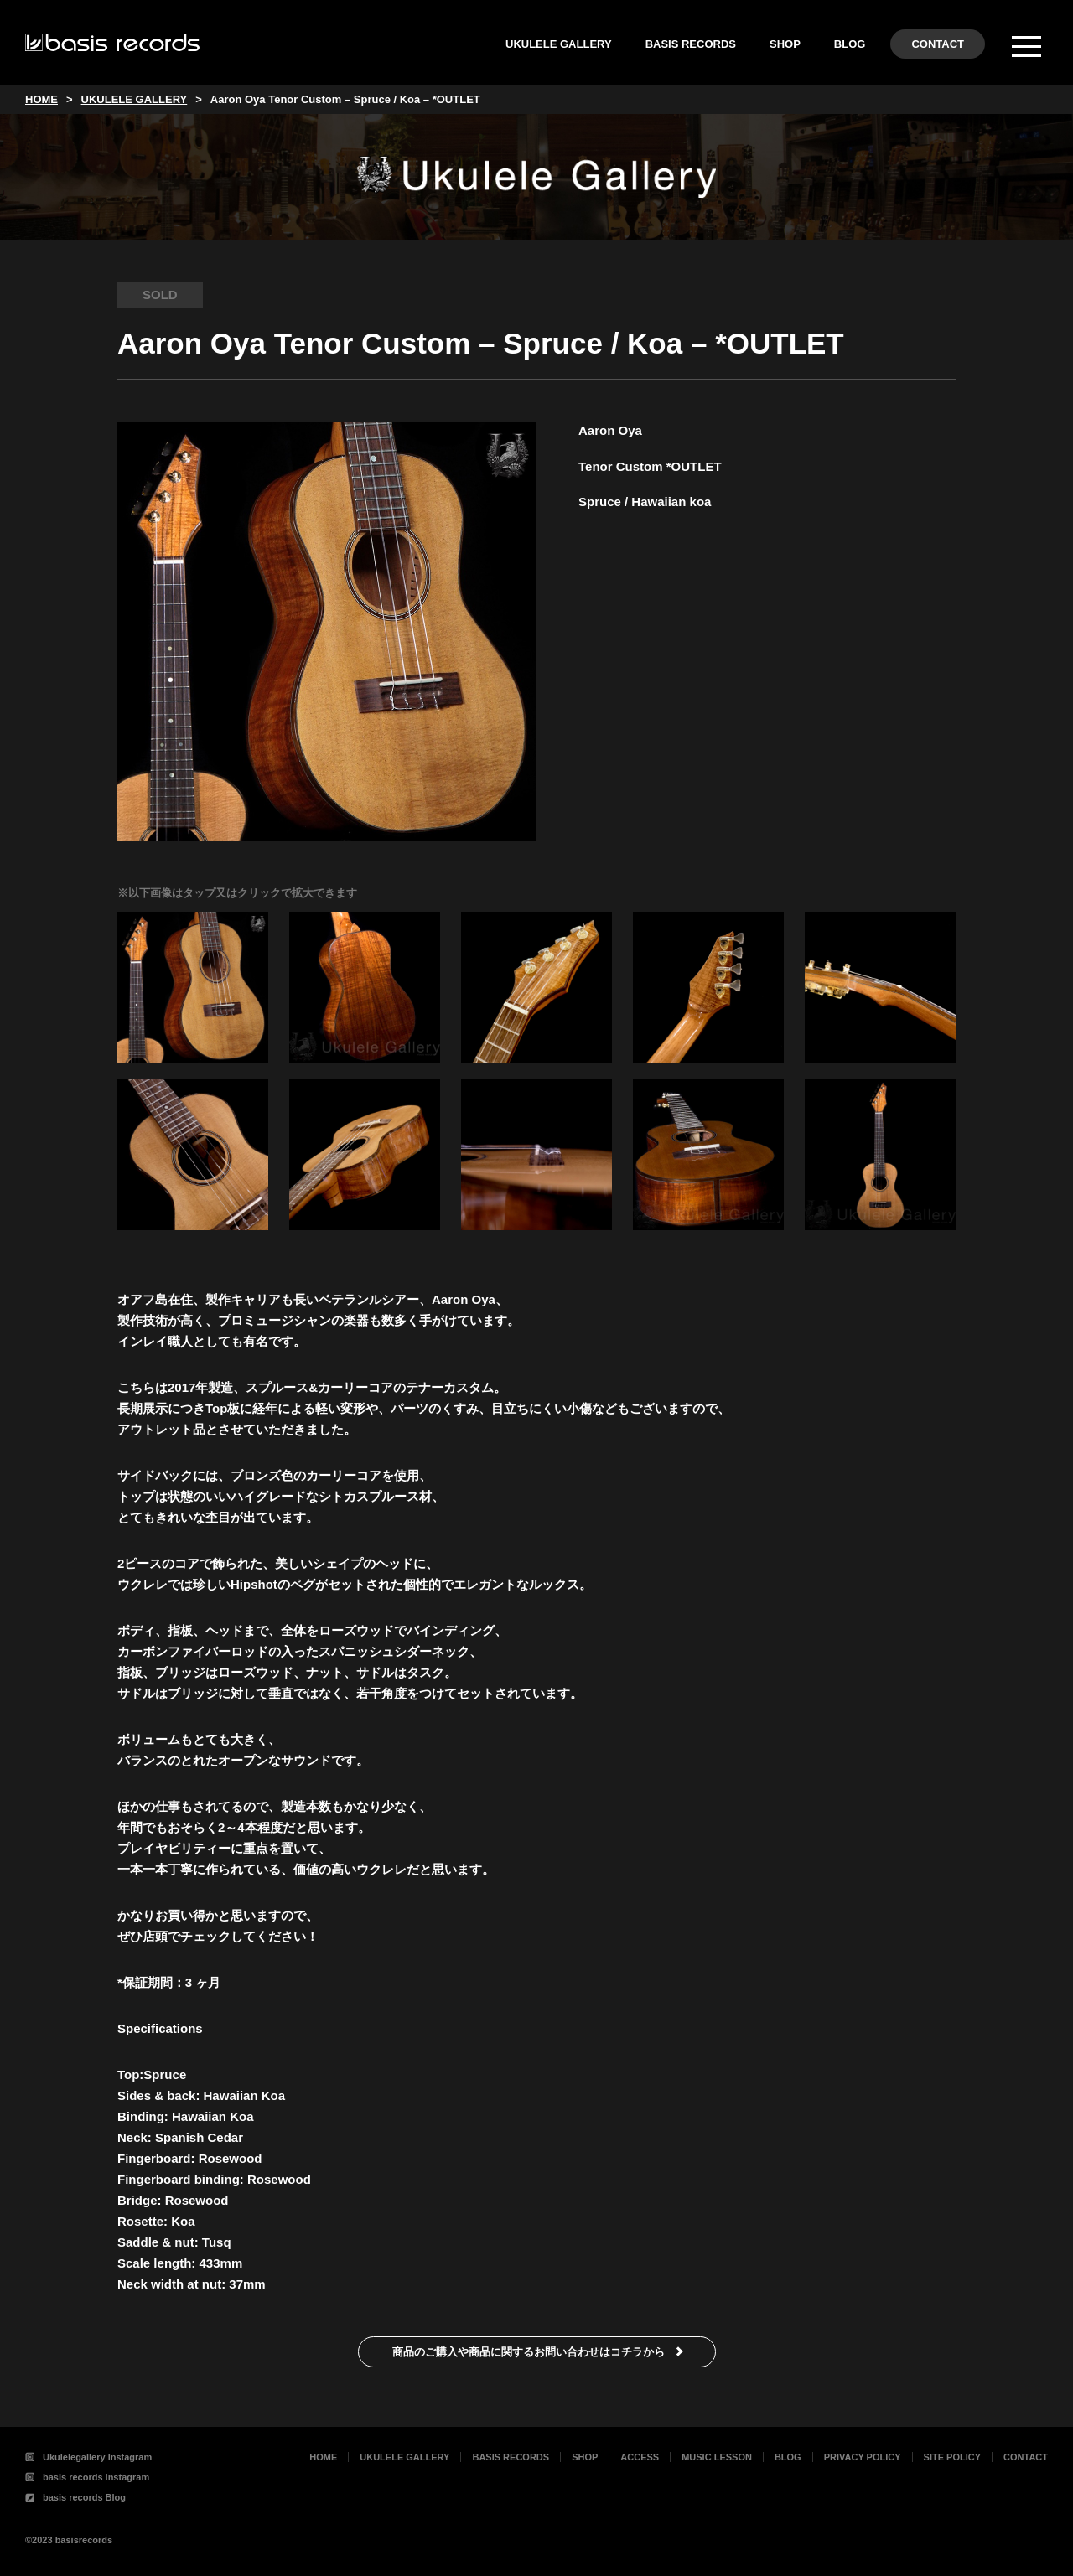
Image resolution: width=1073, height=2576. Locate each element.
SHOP (785, 44)
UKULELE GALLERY (558, 44)
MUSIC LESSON (717, 2457)
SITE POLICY (952, 2457)
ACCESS (639, 2457)
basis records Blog (75, 2497)
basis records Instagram (87, 2477)
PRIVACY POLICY (862, 2457)
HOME (323, 2457)
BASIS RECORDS (690, 44)
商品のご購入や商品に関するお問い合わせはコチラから (528, 2352)
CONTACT (937, 44)
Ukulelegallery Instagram (88, 2457)
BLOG (850, 44)
